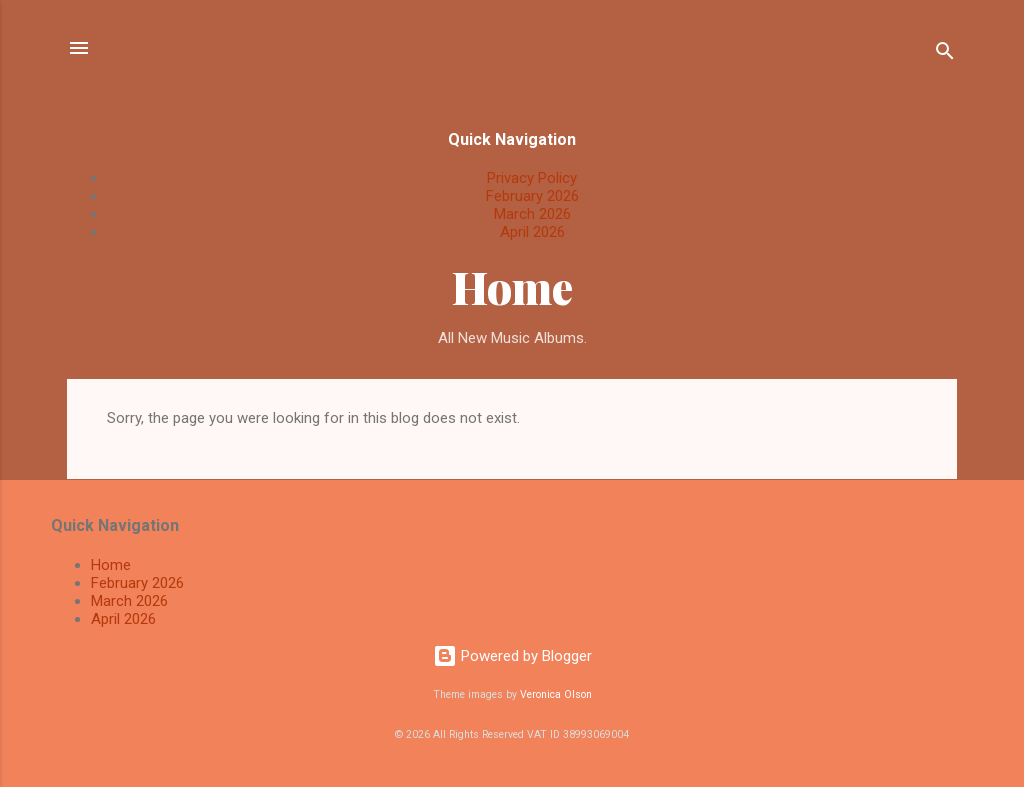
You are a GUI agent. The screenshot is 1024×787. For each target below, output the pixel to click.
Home (512, 286)
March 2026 (532, 214)
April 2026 (532, 232)
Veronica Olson (556, 694)
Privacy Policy (532, 178)
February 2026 (532, 196)
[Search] (945, 54)
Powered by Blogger (512, 656)
